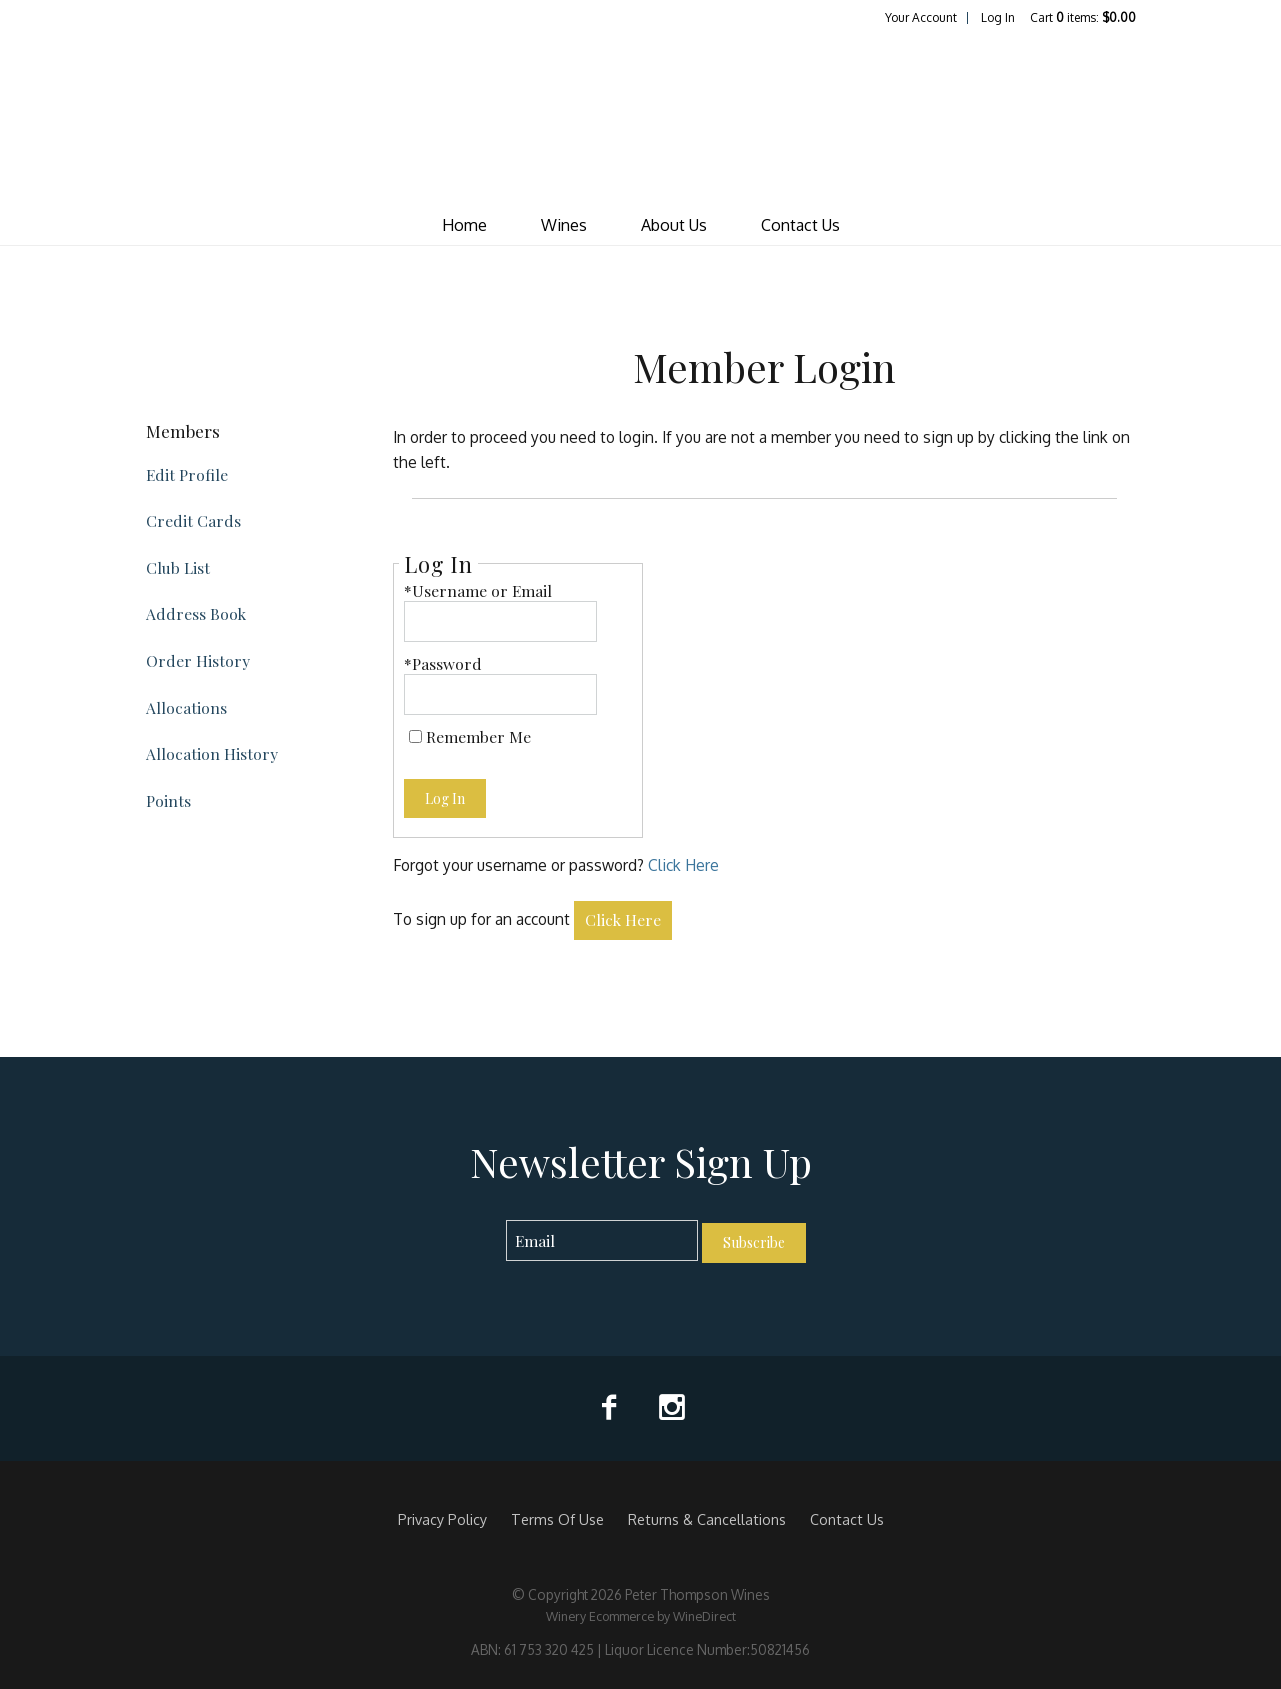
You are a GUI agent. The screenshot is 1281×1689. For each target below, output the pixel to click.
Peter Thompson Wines (641, 116)
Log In (998, 17)
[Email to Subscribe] (602, 1240)
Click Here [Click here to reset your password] (683, 865)
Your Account (921, 17)
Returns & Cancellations (707, 1519)
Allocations (186, 707)
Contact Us (800, 225)
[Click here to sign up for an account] (623, 920)
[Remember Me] (415, 736)
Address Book (196, 613)
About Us (674, 225)
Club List (178, 567)
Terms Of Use (557, 1519)
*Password (443, 663)
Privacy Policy (442, 1519)
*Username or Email (478, 590)
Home (464, 225)
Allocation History (212, 753)
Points (168, 800)
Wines (564, 225)
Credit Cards (193, 520)
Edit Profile (187, 474)
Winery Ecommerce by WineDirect (641, 1616)
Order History (198, 660)
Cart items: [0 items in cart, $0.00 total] (1083, 17)
